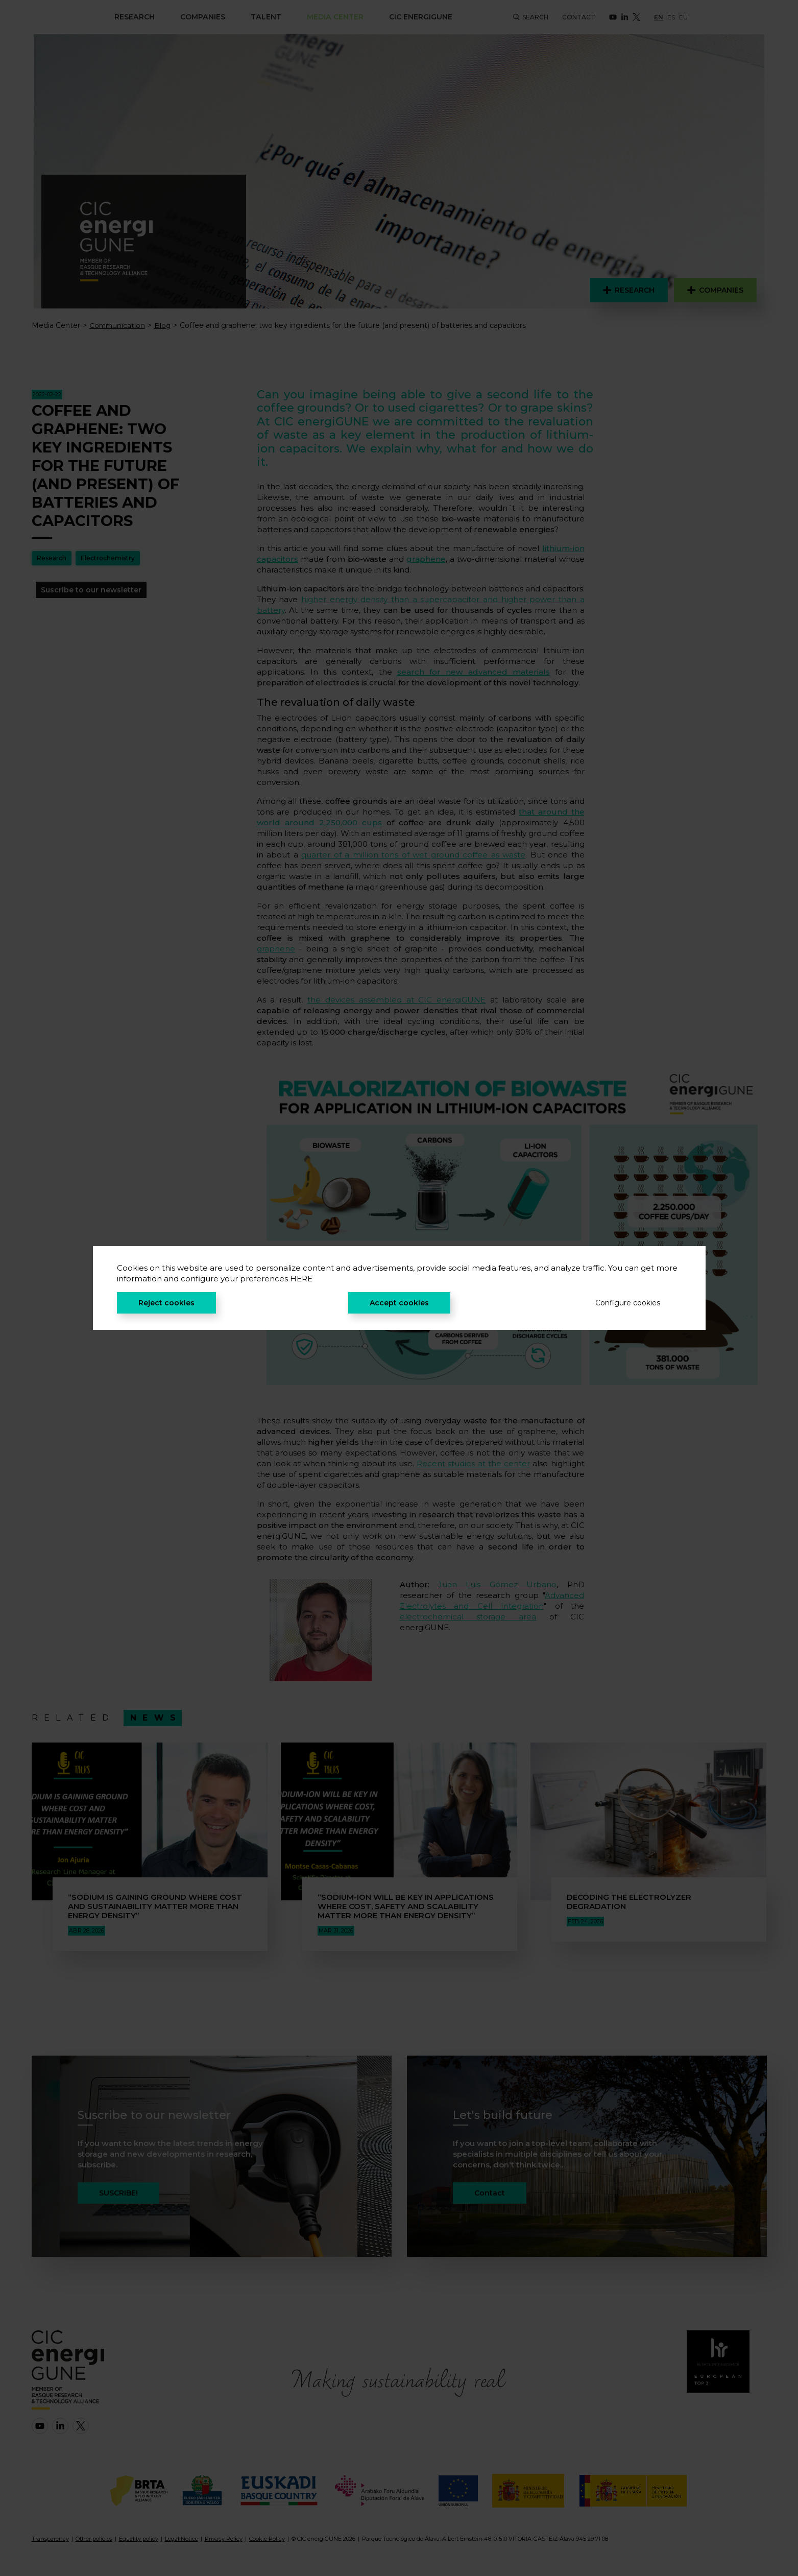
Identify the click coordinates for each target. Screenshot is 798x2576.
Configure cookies (627, 1302)
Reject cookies (166, 1302)
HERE (301, 1278)
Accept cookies (399, 1302)
